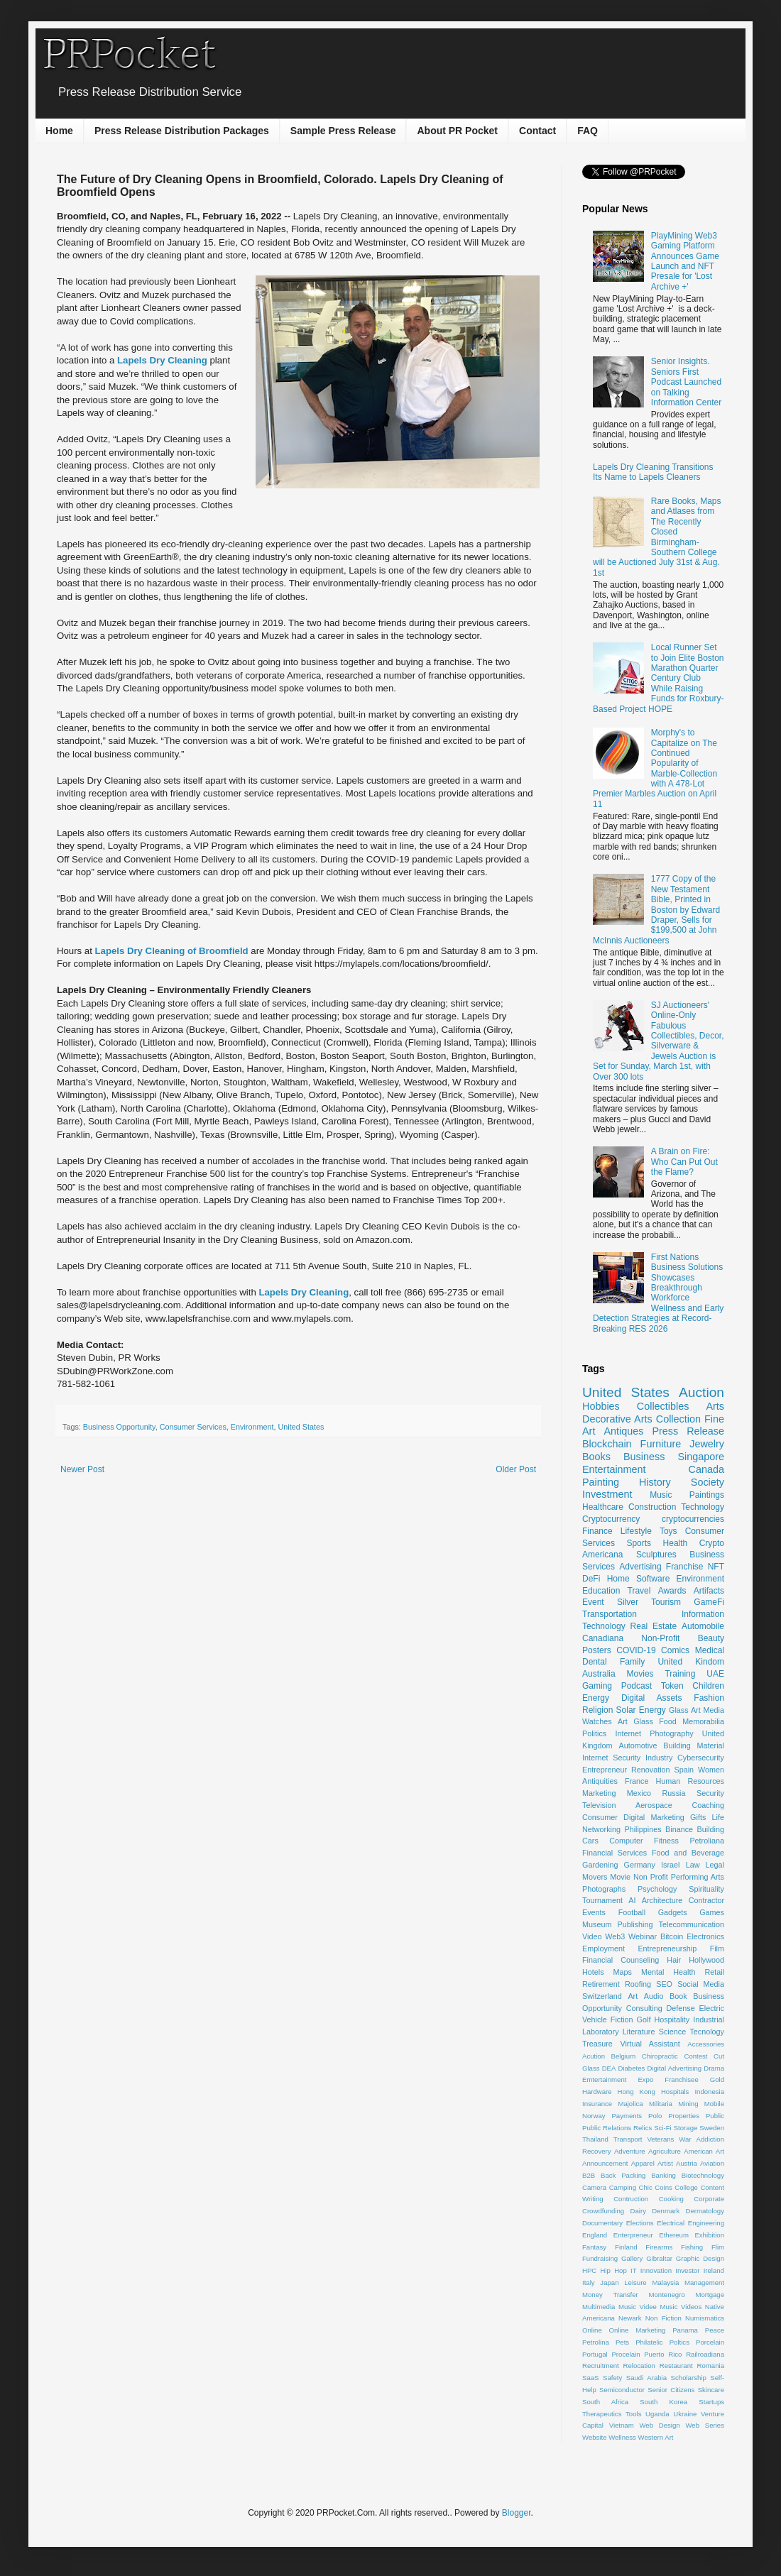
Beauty (711, 1638)
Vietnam (621, 2425)
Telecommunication (691, 1924)
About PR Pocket (457, 130)
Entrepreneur (604, 1769)
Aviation (712, 2163)
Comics (675, 1650)
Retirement (601, 1984)
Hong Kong (636, 2091)
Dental (594, 1662)
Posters (596, 1650)
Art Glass (635, 1721)
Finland (626, 2247)
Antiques (623, 1431)
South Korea (663, 2402)
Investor (687, 2270)
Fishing (692, 2247)
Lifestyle (636, 1531)
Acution (593, 2056)
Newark (630, 2318)
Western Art (656, 2437)
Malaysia (665, 2282)
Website (594, 2437)
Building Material (693, 1745)
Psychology (657, 1889)
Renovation (650, 1769)
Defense (681, 2008)
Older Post (516, 1469)
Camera (594, 2187)
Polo (655, 2116)
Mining (688, 2104)
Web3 (615, 1936)
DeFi (591, 1579)
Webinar (642, 1936)
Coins (663, 2187)
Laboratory (600, 2031)
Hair (674, 1960)
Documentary (602, 2223)
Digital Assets (651, 1698)
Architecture (662, 1900)
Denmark (665, 2211)
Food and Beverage (688, 1852)
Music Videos (680, 2307)
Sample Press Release (343, 130)
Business (644, 1456)
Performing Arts (697, 1877)
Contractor (706, 1900)
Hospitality (671, 2019)
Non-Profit (660, 1638)
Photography (671, 1733)
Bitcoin (671, 1936)
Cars (590, 1840)
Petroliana (706, 1840)
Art (633, 1996)
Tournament (602, 1900)
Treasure (597, 2043)
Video (591, 1936)
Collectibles (663, 1406)
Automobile (703, 1626)
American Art (704, 2151)
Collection (678, 1419)
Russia (674, 1793)
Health (675, 1543)
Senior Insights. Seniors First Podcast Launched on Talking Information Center (686, 381)
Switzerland (602, 1996)
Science (672, 2031)
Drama (714, 2068)
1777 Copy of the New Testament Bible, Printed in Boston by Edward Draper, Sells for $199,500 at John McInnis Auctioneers (656, 909)
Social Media (700, 1984)
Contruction (630, 2199)
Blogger (516, 2513)
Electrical (670, 2223)
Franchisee (681, 2079)
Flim (717, 2247)
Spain (684, 1769)
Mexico (639, 1793)
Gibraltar (659, 2258)
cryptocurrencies (693, 1519)
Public (715, 2116)
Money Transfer (610, 2294)
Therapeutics (601, 2414)
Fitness (666, 1840)
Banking (663, 2175)
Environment (252, 1427)
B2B (588, 2175)
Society (707, 1482)
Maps (622, 1972)
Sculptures (656, 1555)
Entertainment (614, 1469)
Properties (683, 2116)
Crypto (711, 1543)
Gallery (632, 2258)
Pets (622, 2342)
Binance (679, 1829)
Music (661, 1495)
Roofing (638, 1984)
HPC (589, 2270)
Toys (668, 1531)
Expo (645, 2079)
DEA (609, 2068)
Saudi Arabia (646, 2378)
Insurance (597, 2104)
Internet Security (611, 1757)
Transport (628, 2139)
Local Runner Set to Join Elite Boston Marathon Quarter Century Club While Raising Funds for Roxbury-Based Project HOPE (658, 677)
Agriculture (664, 2151)
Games (711, 1912)
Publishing (635, 1924)
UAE (715, 1674)
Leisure (635, 2282)
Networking (601, 1829)
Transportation (609, 1614)
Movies (640, 1674)
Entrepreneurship (667, 1948)
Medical (709, 1650)
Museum (596, 1924)
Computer (626, 1840)
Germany (639, 1864)
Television (599, 1805)
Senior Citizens (671, 2390)
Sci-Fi (663, 2128)
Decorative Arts (617, 1419)
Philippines (642, 1829)
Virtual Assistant (649, 2043)
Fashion (709, 1698)
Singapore (700, 1456)
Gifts (698, 1817)
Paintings (706, 1495)
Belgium (623, 2056)
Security (710, 1793)
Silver (627, 1602)
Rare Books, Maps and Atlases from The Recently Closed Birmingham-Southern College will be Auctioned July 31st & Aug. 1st (657, 537)
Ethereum (674, 2235)
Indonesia (709, 2091)
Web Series (704, 2425)
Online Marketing (637, 2330)
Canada (706, 1469)
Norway (594, 2116)
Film (717, 1948)
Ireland (714, 2270)
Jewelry (706, 1443)
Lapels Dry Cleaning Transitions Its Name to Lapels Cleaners (653, 472)
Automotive (637, 1745)
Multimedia (598, 2307)
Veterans (660, 2139)
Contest (695, 2056)
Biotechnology (703, 2175)
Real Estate (653, 1626)
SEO (664, 1984)
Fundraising (600, 2258)
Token (672, 1686)
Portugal (595, 2354)
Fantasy (594, 2247)
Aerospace (653, 1805)
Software (653, 1579)
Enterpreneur (633, 2235)
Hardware (597, 2091)
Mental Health (668, 1972)
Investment (607, 1494)
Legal (715, 1864)
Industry (658, 1757)
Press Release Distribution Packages (181, 130)
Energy (595, 1698)
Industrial (708, 2019)
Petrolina (595, 2342)
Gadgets (672, 1912)
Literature (639, 2031)
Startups (711, 2402)
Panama (685, 2330)
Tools (633, 2414)
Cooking (671, 2199)
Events (594, 1912)
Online (592, 2330)
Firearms (658, 2247)
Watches (597, 1721)
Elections (640, 2223)
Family (632, 1662)
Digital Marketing (653, 1817)
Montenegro (667, 2294)
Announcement (605, 2163)
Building (710, 1829)
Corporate (709, 2199)
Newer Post (82, 1469)
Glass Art (685, 1710)
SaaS (590, 2378)
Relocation (639, 2365)
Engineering (706, 2223)
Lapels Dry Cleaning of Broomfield (171, 951)
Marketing (599, 1793)
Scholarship (688, 2378)
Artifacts (709, 1591)
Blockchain (607, 1443)
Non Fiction (663, 2318)
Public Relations (606, 2128)
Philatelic (648, 2342)
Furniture (661, 1443)
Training (680, 1674)
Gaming (597, 1686)
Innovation (656, 2270)
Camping (622, 2187)
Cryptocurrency (611, 1519)
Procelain (625, 2354)
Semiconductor (622, 2390)
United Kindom (690, 1662)
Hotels (593, 1972)
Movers (594, 1877)
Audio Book (665, 1996)
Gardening (600, 1864)
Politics (594, 1733)
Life (718, 1817)
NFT (716, 1567)
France (637, 1781)
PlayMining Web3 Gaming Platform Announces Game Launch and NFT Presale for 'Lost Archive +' (685, 261)
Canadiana (602, 1638)
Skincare (711, 2390)
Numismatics (704, 2318)
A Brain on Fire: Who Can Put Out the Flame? (684, 1161)
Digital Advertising (674, 2068)
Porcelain (710, 2342)
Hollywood (706, 1960)
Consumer (600, 1817)
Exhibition (709, 2235)
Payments (626, 2116)
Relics (642, 2128)
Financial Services (614, 1852)
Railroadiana (705, 2354)
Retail (714, 1972)
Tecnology (706, 2031)
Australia (599, 1674)
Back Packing (623, 2175)
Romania (710, 2365)
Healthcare (602, 1507)
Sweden (711, 2128)
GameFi (709, 1602)
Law (693, 1864)
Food (668, 1721)
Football (631, 1912)
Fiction (622, 2019)
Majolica (630, 2104)
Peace (714, 2330)
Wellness (622, 2437)
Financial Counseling (620, 1960)
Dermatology (705, 2211)
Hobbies (601, 1406)
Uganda (657, 2414)
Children (708, 1686)
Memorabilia (703, 1721)
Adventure (629, 2151)
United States (301, 1427)
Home (59, 130)
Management (704, 2282)
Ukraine (685, 2414)
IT (633, 2270)
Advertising (640, 1567)
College (686, 2187)
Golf (644, 2019)
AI (631, 1900)
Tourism (666, 1602)
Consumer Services (193, 1427)
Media (714, 1710)
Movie (620, 1877)
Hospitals (675, 2091)
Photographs (604, 1889)
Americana (602, 1555)
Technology (702, 1507)
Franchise (685, 1567)
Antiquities (600, 1781)
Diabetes (631, 2068)
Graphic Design (700, 2258)
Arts (715, 1406)
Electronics (705, 1936)
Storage (686, 2128)
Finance (597, 1531)
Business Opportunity (119, 1427)
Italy (588, 2282)
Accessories (705, 2044)
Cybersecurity (700, 1757)
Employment (603, 1948)
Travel (639, 1591)
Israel (670, 1864)
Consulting (644, 2008)
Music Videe (637, 2307)
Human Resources (690, 1781)
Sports (638, 1543)
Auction (701, 1392)
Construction (652, 1507)
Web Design (659, 2425)
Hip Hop (614, 2270)
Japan (609, 2282)
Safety (612, 2378)
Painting (600, 1482)
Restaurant (676, 2365)
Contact (537, 130)
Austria (686, 2163)
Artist (665, 2163)
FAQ (587, 130)
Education (601, 1591)
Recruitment (600, 2365)
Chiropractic (660, 2056)
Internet (628, 1733)
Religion (597, 1710)
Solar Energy (641, 1710)
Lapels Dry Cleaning (162, 360)
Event (593, 1602)
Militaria (660, 2104)
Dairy (638, 2211)
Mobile (714, 2104)
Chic (645, 2187)
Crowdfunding (603, 2211)
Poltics (679, 2342)
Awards (672, 1591)
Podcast (636, 1686)
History (655, 1482)
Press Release (688, 1431)
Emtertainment (604, 2079)
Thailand (595, 2139)
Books (596, 1456)
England (594, 2235)
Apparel (643, 2163)
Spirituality (706, 1889)
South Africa (605, 2402)
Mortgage (709, 2294)
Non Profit (650, 1877)
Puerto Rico (663, 2354)
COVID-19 (635, 1650)
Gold (717, 2079)
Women (711, 1769)
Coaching (708, 1805)
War (685, 2139)
